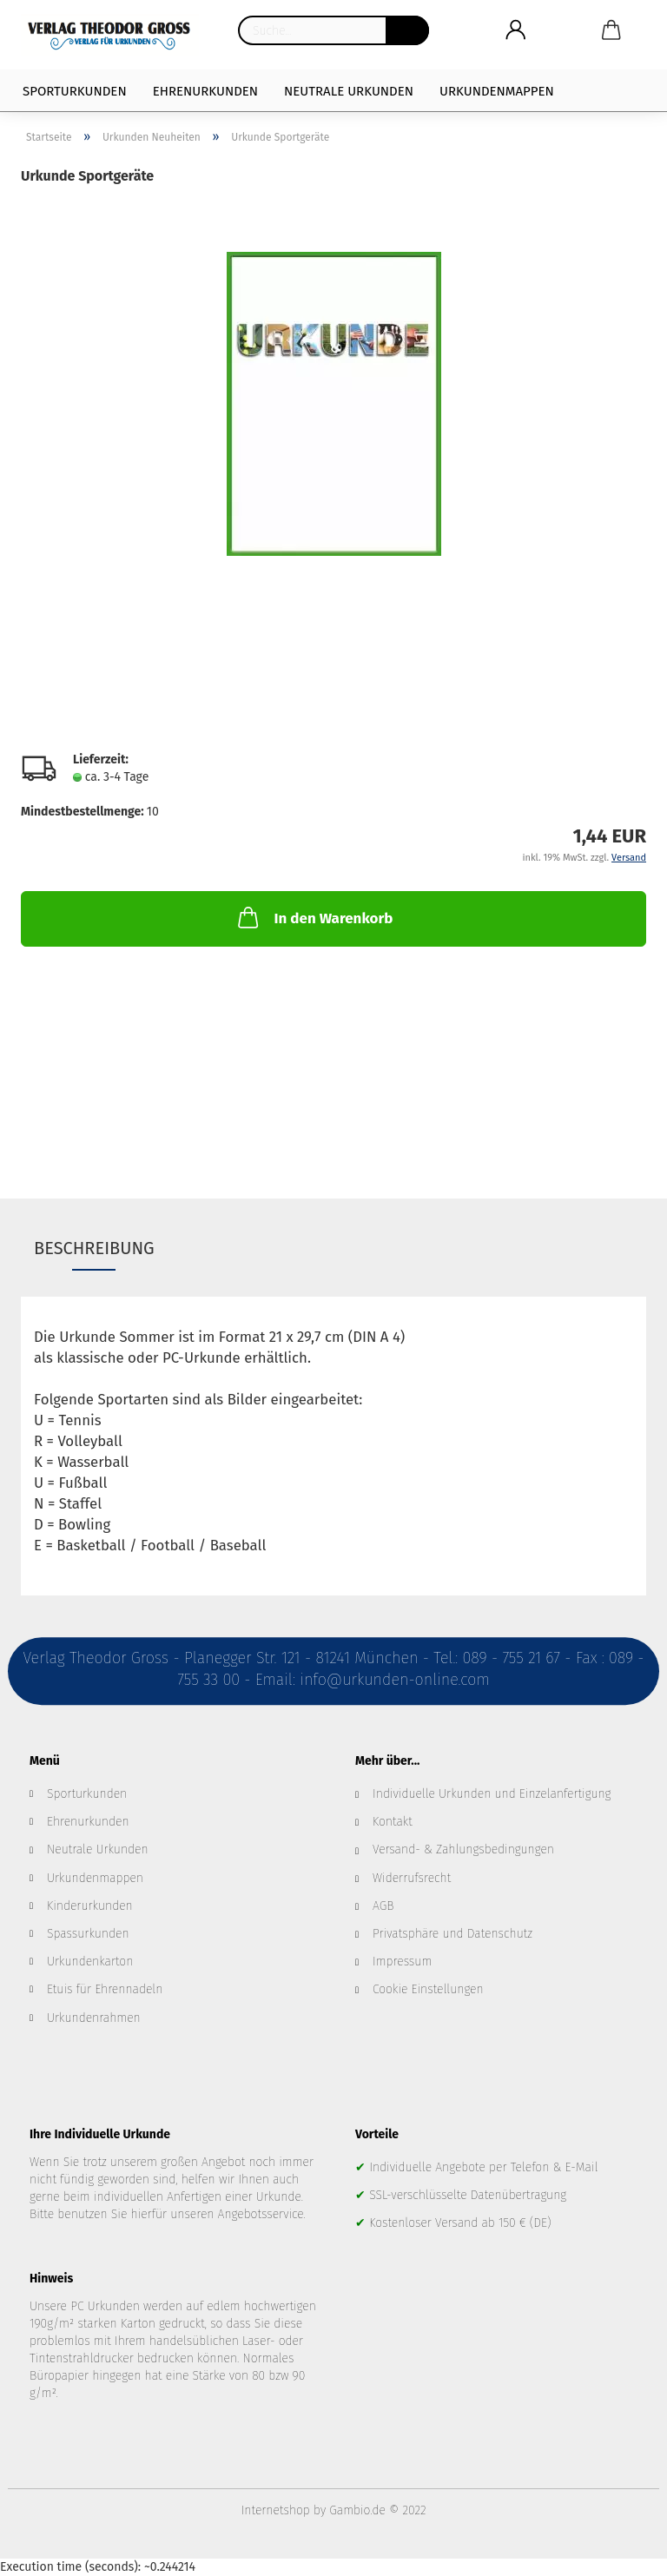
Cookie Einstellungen (428, 1989)
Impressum (402, 1961)
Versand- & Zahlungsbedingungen (463, 1849)
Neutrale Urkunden (348, 91)
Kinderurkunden (90, 1906)
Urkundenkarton (90, 1961)
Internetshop (275, 2510)
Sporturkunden (75, 91)
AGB (383, 1906)
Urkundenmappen (496, 91)
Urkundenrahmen (94, 2018)
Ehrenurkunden (205, 91)
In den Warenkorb (313, 917)
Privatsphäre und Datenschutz (452, 1933)
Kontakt (393, 1821)
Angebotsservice (261, 2214)
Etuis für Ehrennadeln (104, 1989)
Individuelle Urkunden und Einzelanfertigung (492, 1794)
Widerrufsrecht (412, 1878)
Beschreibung (94, 1248)
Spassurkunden (88, 1933)
